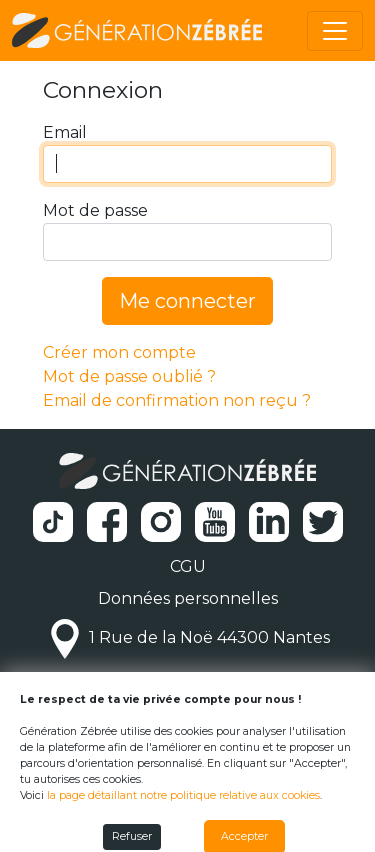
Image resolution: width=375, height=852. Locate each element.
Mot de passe (95, 210)
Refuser (132, 836)
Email (65, 132)
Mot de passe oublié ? (129, 376)
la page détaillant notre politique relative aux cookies (183, 795)
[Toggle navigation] (335, 31)
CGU (188, 566)
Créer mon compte (119, 352)
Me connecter (187, 301)
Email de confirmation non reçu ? (177, 400)
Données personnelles (188, 598)
